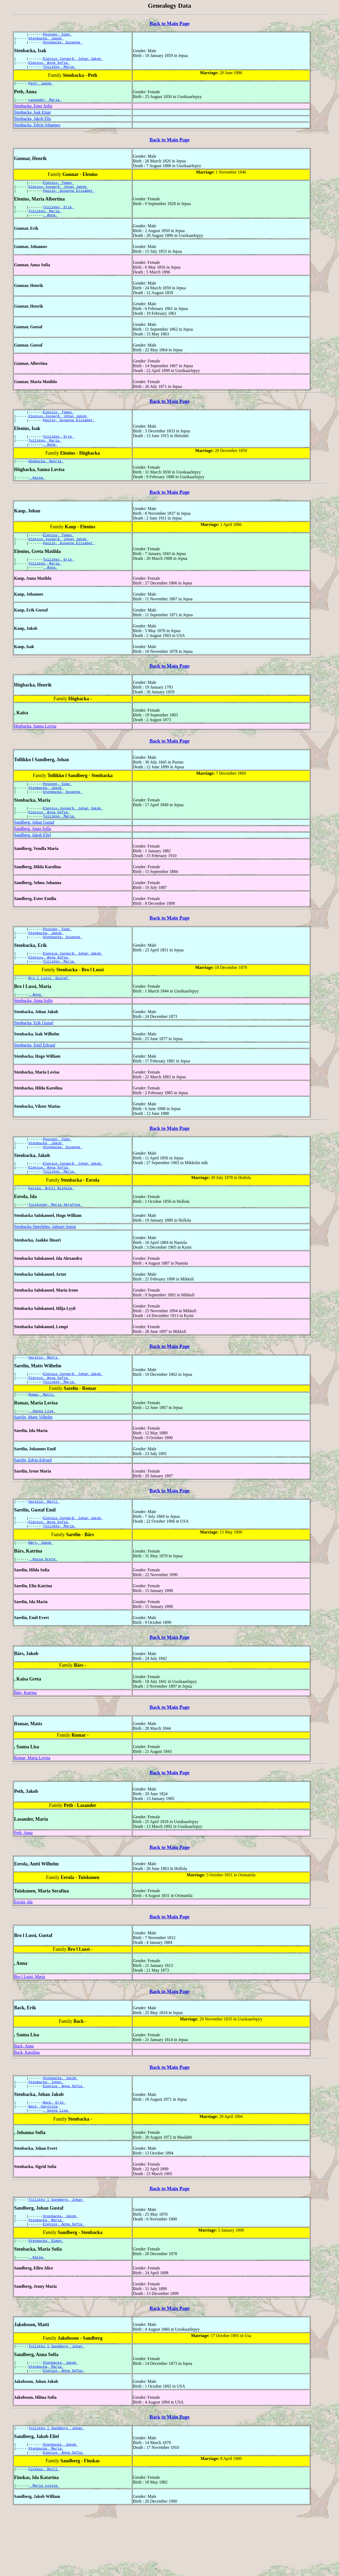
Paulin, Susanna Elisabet (69, 199)
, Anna (50, 226)
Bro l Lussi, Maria (29, 2026)
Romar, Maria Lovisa (32, 1807)
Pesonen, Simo (57, 35)
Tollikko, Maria (59, 71)
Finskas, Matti (44, 2535)
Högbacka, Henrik (46, 477)
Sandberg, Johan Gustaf (34, 849)
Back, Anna (24, 2095)
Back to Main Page (169, 23)
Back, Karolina (27, 2101)
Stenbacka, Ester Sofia (33, 112)
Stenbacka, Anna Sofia (33, 1034)
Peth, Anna (23, 1882)
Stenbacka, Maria (46, 2276)
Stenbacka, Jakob (46, 39)
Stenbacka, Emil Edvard (34, 1078)
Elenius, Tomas (58, 189)
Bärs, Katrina (25, 1742)
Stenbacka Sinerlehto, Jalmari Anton (45, 1266)
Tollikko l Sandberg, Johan (56, 2254)
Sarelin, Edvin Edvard (33, 1504)
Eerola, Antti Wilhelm (51, 1227)
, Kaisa (37, 495)
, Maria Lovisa (44, 2552)
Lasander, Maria (45, 106)
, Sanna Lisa (42, 1455)
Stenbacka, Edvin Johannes (37, 131)
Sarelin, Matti (44, 1397)
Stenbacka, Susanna (62, 44)
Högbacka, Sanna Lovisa (35, 748)
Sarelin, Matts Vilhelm (33, 1461)
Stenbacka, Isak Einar (32, 118)
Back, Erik (54, 2154)
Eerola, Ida (23, 1951)
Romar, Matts (42, 1438)
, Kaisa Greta (43, 1608)
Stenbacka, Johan (46, 2132)
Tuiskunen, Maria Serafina (55, 1244)
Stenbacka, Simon (46, 2298)
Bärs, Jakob (41, 1591)
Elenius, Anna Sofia (49, 66)
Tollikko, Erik (58, 216)
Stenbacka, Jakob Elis (32, 125)
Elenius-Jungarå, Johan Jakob (73, 61)
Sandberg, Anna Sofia (32, 855)
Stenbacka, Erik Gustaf (33, 1056)
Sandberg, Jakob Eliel (32, 862)
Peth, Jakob (41, 88)
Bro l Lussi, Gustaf (49, 1010)
